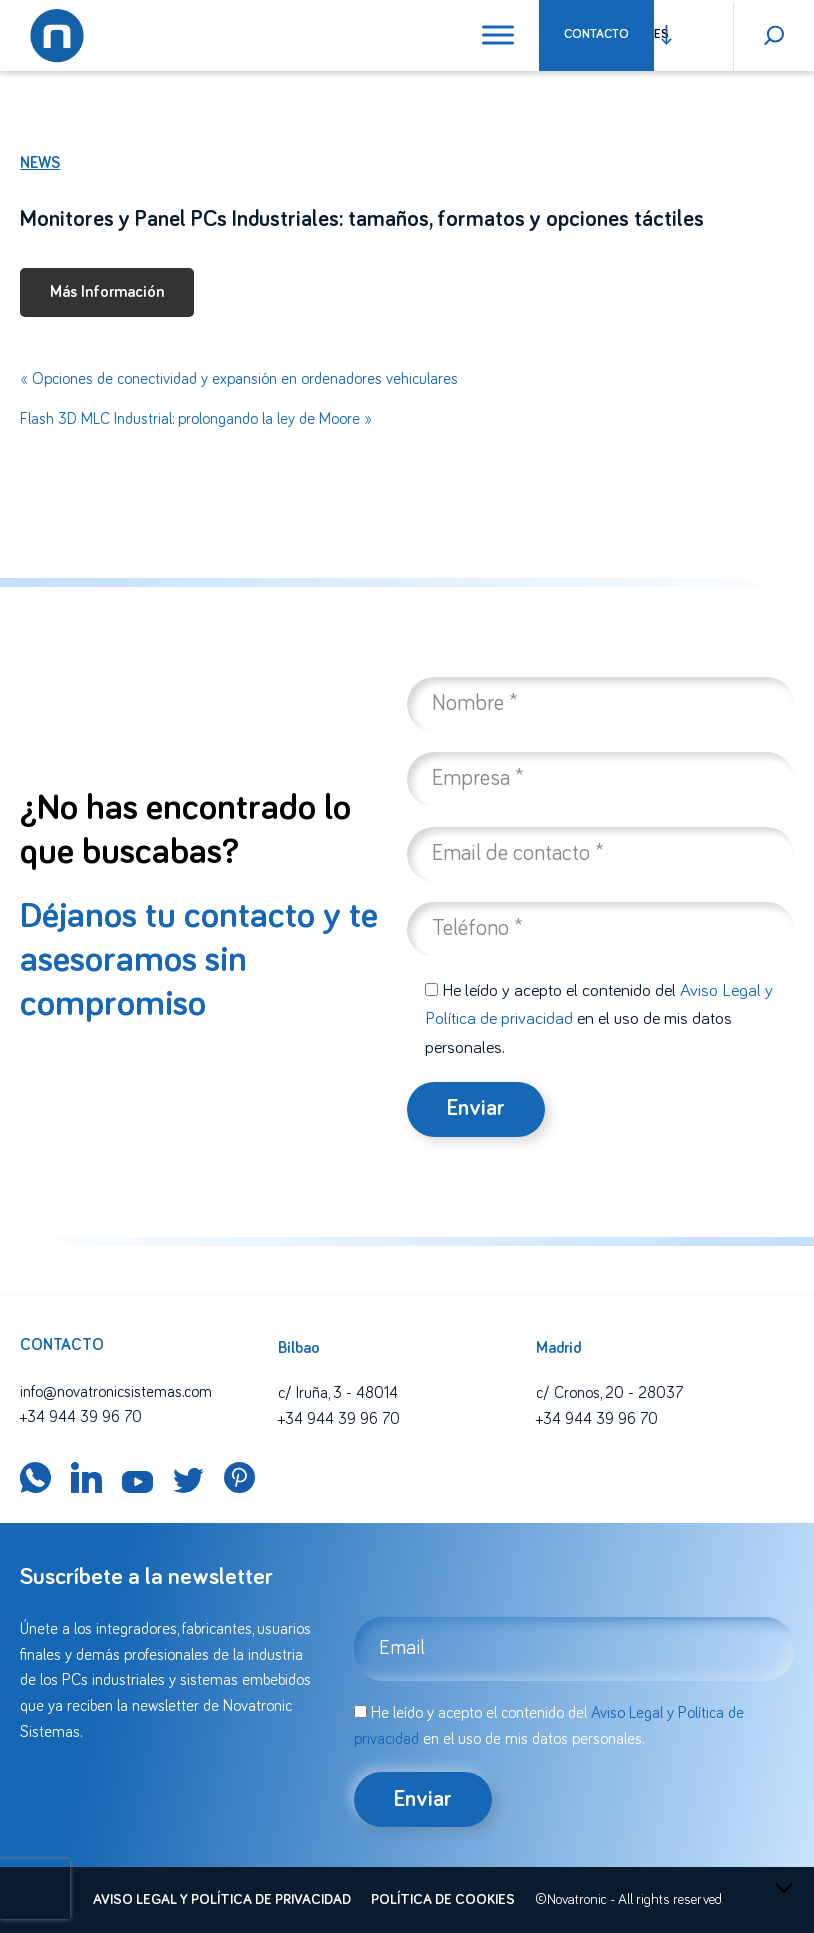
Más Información (107, 292)
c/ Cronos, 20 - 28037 (609, 1393)
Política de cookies (443, 1900)
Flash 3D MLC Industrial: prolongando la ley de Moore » (196, 419)
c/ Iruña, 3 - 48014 (338, 1393)
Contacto (596, 34)
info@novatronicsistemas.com (116, 1392)
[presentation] (35, 1889)
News (40, 163)
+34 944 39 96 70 (81, 1417)
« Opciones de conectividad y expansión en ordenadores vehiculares (239, 379)
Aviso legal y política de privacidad (222, 1900)
